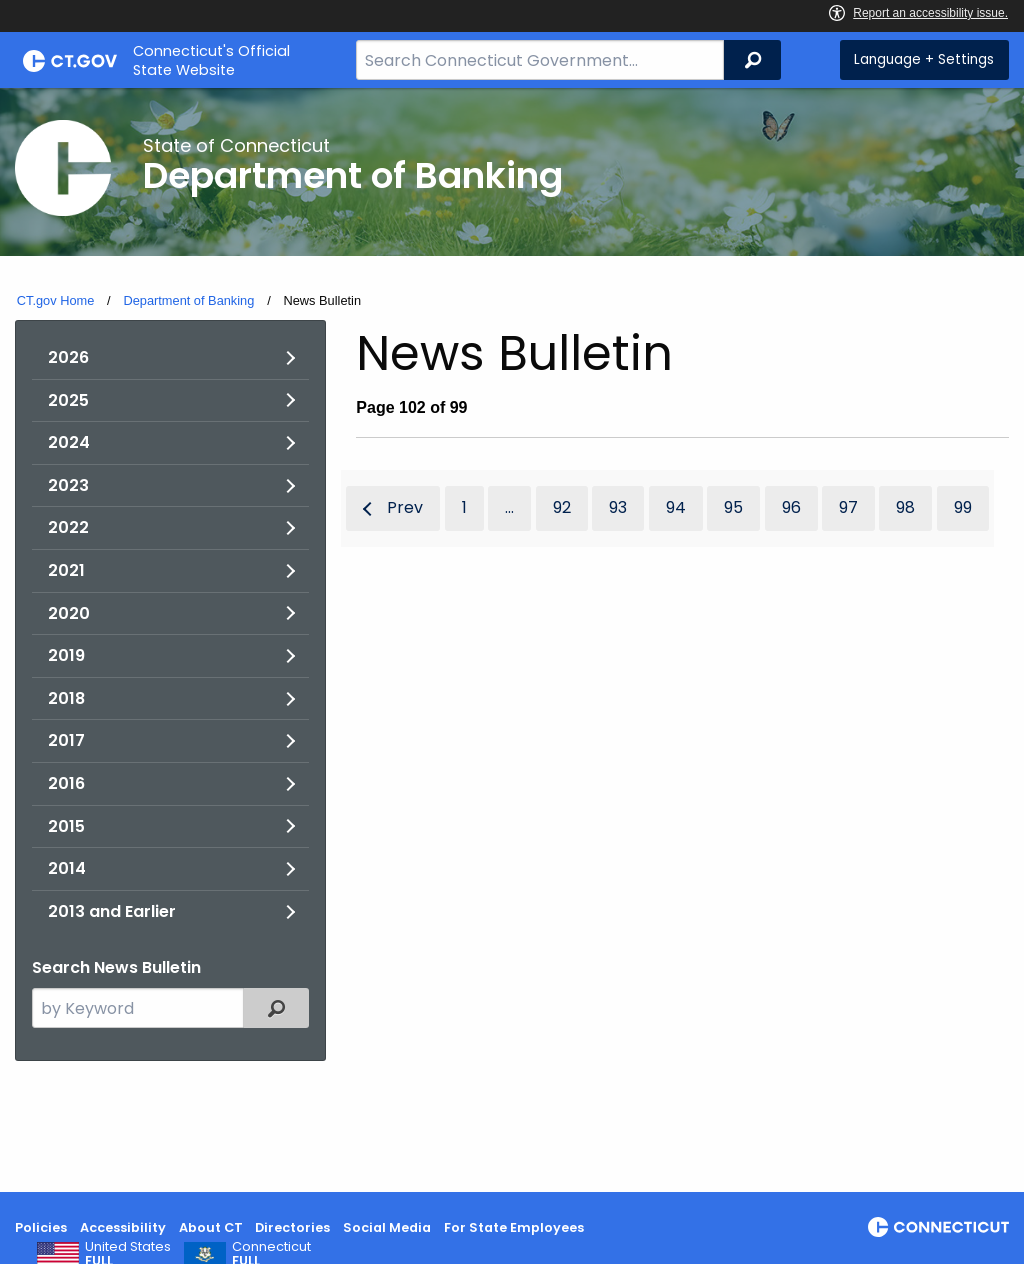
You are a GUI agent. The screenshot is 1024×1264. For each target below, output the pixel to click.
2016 (66, 783)
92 (562, 507)
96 (791, 507)
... (509, 507)
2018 (66, 698)
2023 (68, 485)
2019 (66, 655)
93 (618, 507)
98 (905, 507)
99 (963, 507)
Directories (292, 1227)
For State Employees (514, 1227)
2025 (68, 400)
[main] (512, 640)
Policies (41, 1227)
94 (676, 507)
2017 (66, 740)
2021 (66, 570)
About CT (211, 1227)
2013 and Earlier (112, 911)
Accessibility (123, 1227)
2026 (68, 357)
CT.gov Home (56, 300)
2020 (69, 613)
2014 (67, 868)
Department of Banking (188, 300)
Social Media (387, 1227)
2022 (68, 527)
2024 (69, 442)
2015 (66, 826)
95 (733, 507)
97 (848, 507)
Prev (405, 507)
